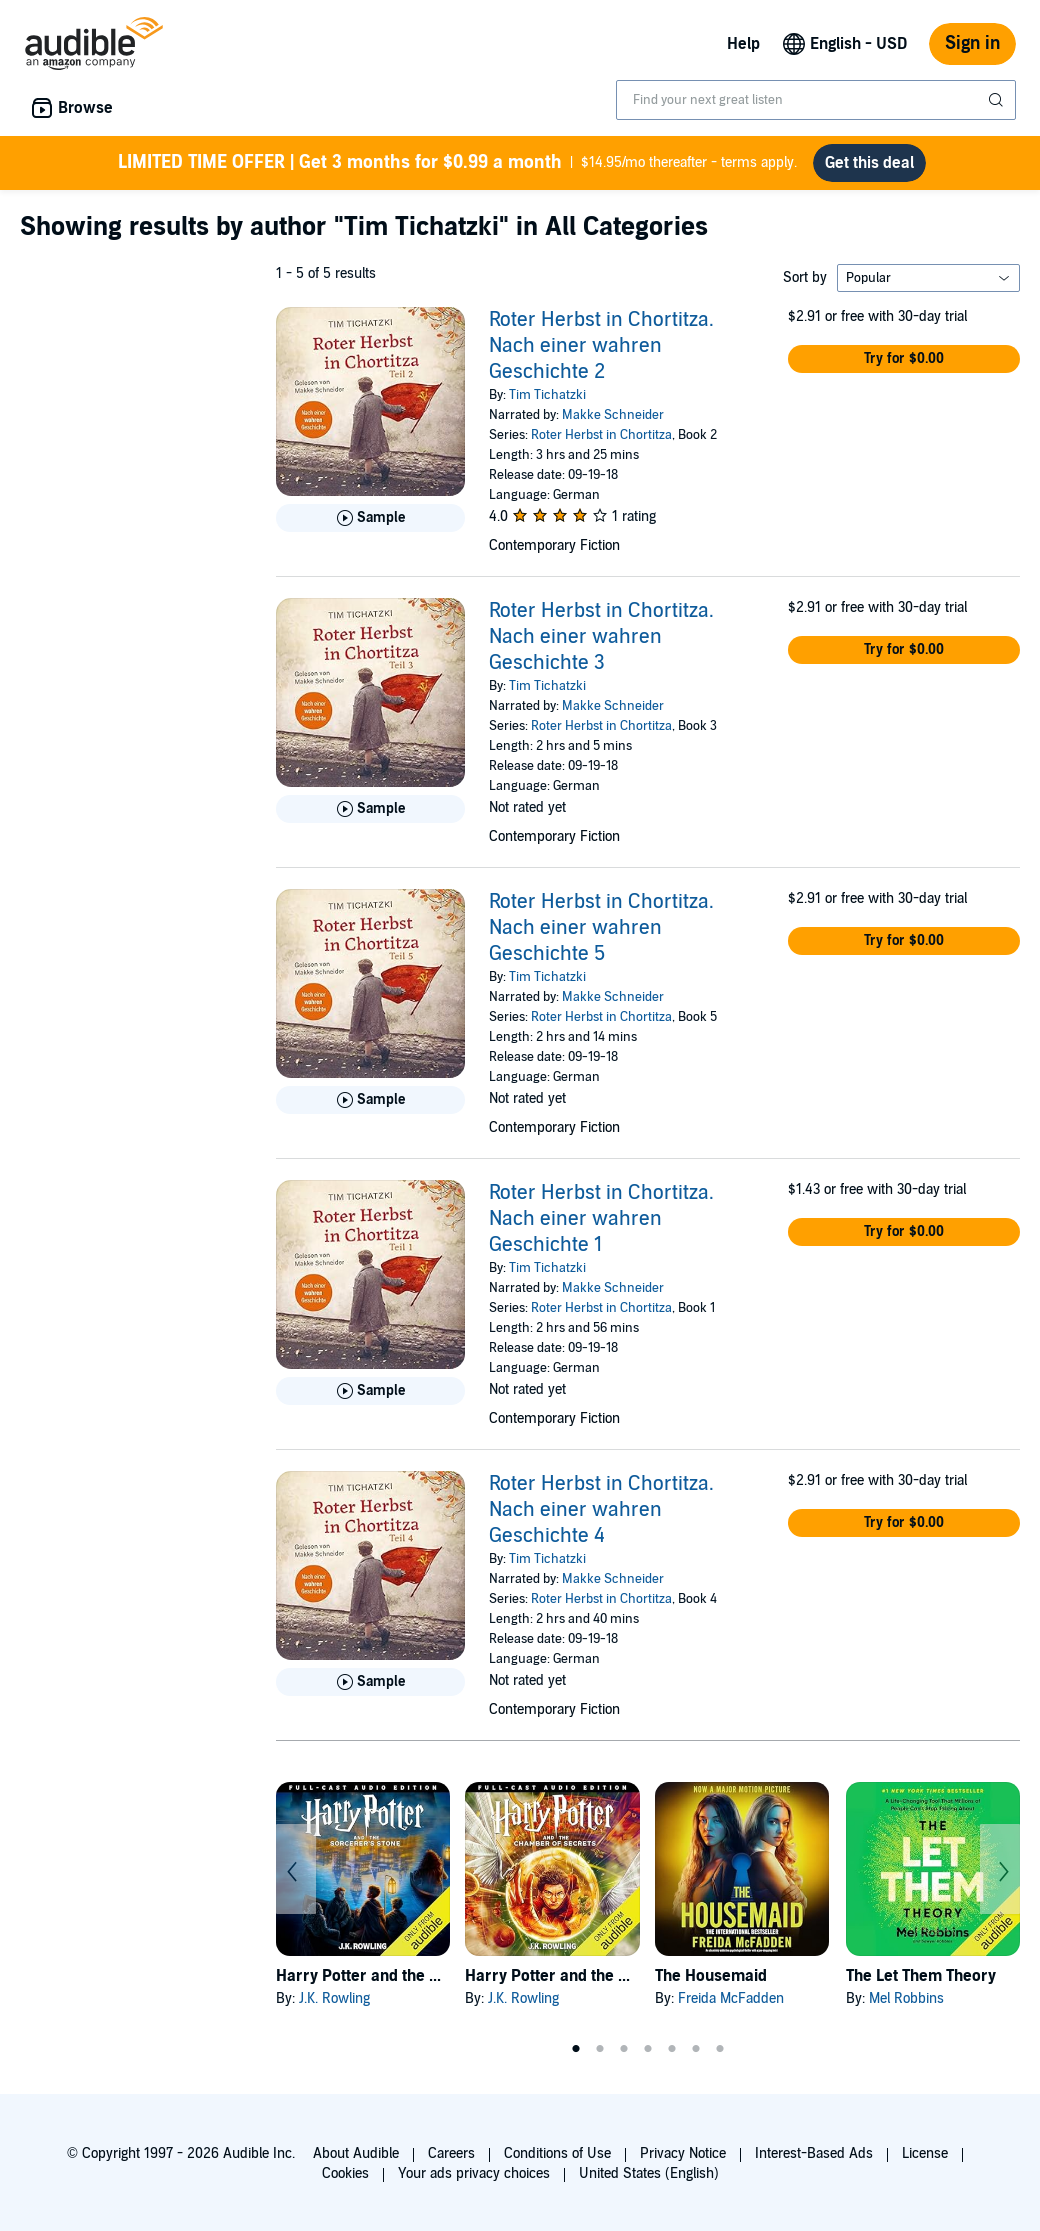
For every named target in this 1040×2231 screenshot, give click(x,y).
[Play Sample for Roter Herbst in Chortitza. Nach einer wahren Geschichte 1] (370, 1391)
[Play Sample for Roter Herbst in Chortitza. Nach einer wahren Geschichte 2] (370, 518)
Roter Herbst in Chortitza (601, 435)
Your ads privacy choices (474, 2173)
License (925, 2153)
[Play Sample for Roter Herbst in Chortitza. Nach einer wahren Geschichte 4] (370, 1682)
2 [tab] (600, 2049)
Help (743, 44)
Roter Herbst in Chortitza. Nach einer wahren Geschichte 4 (601, 1510)
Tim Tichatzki (547, 395)
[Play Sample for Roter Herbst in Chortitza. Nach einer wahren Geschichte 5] (370, 1100)
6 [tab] (696, 2049)
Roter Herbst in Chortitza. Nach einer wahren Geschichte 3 (601, 637)
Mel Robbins (906, 1998)
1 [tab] (576, 2049)
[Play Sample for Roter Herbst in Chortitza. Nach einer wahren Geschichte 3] (370, 809)
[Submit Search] (998, 100)
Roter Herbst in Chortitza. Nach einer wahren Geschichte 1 (601, 1219)
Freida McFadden (731, 1998)
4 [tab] (648, 2049)
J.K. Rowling (334, 1998)
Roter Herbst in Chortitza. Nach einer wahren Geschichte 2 (601, 346)
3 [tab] (624, 2049)
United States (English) (649, 2173)
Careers (451, 2153)
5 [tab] (672, 2049)
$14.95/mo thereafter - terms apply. (457, 163)
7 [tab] (720, 2049)
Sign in (972, 43)
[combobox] (816, 100)
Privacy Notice (683, 2153)
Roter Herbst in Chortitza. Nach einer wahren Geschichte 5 (601, 928)
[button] (904, 359)
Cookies (345, 2173)
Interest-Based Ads (814, 2153)
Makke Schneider (613, 415)
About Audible (356, 2153)
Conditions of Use (557, 2153)
